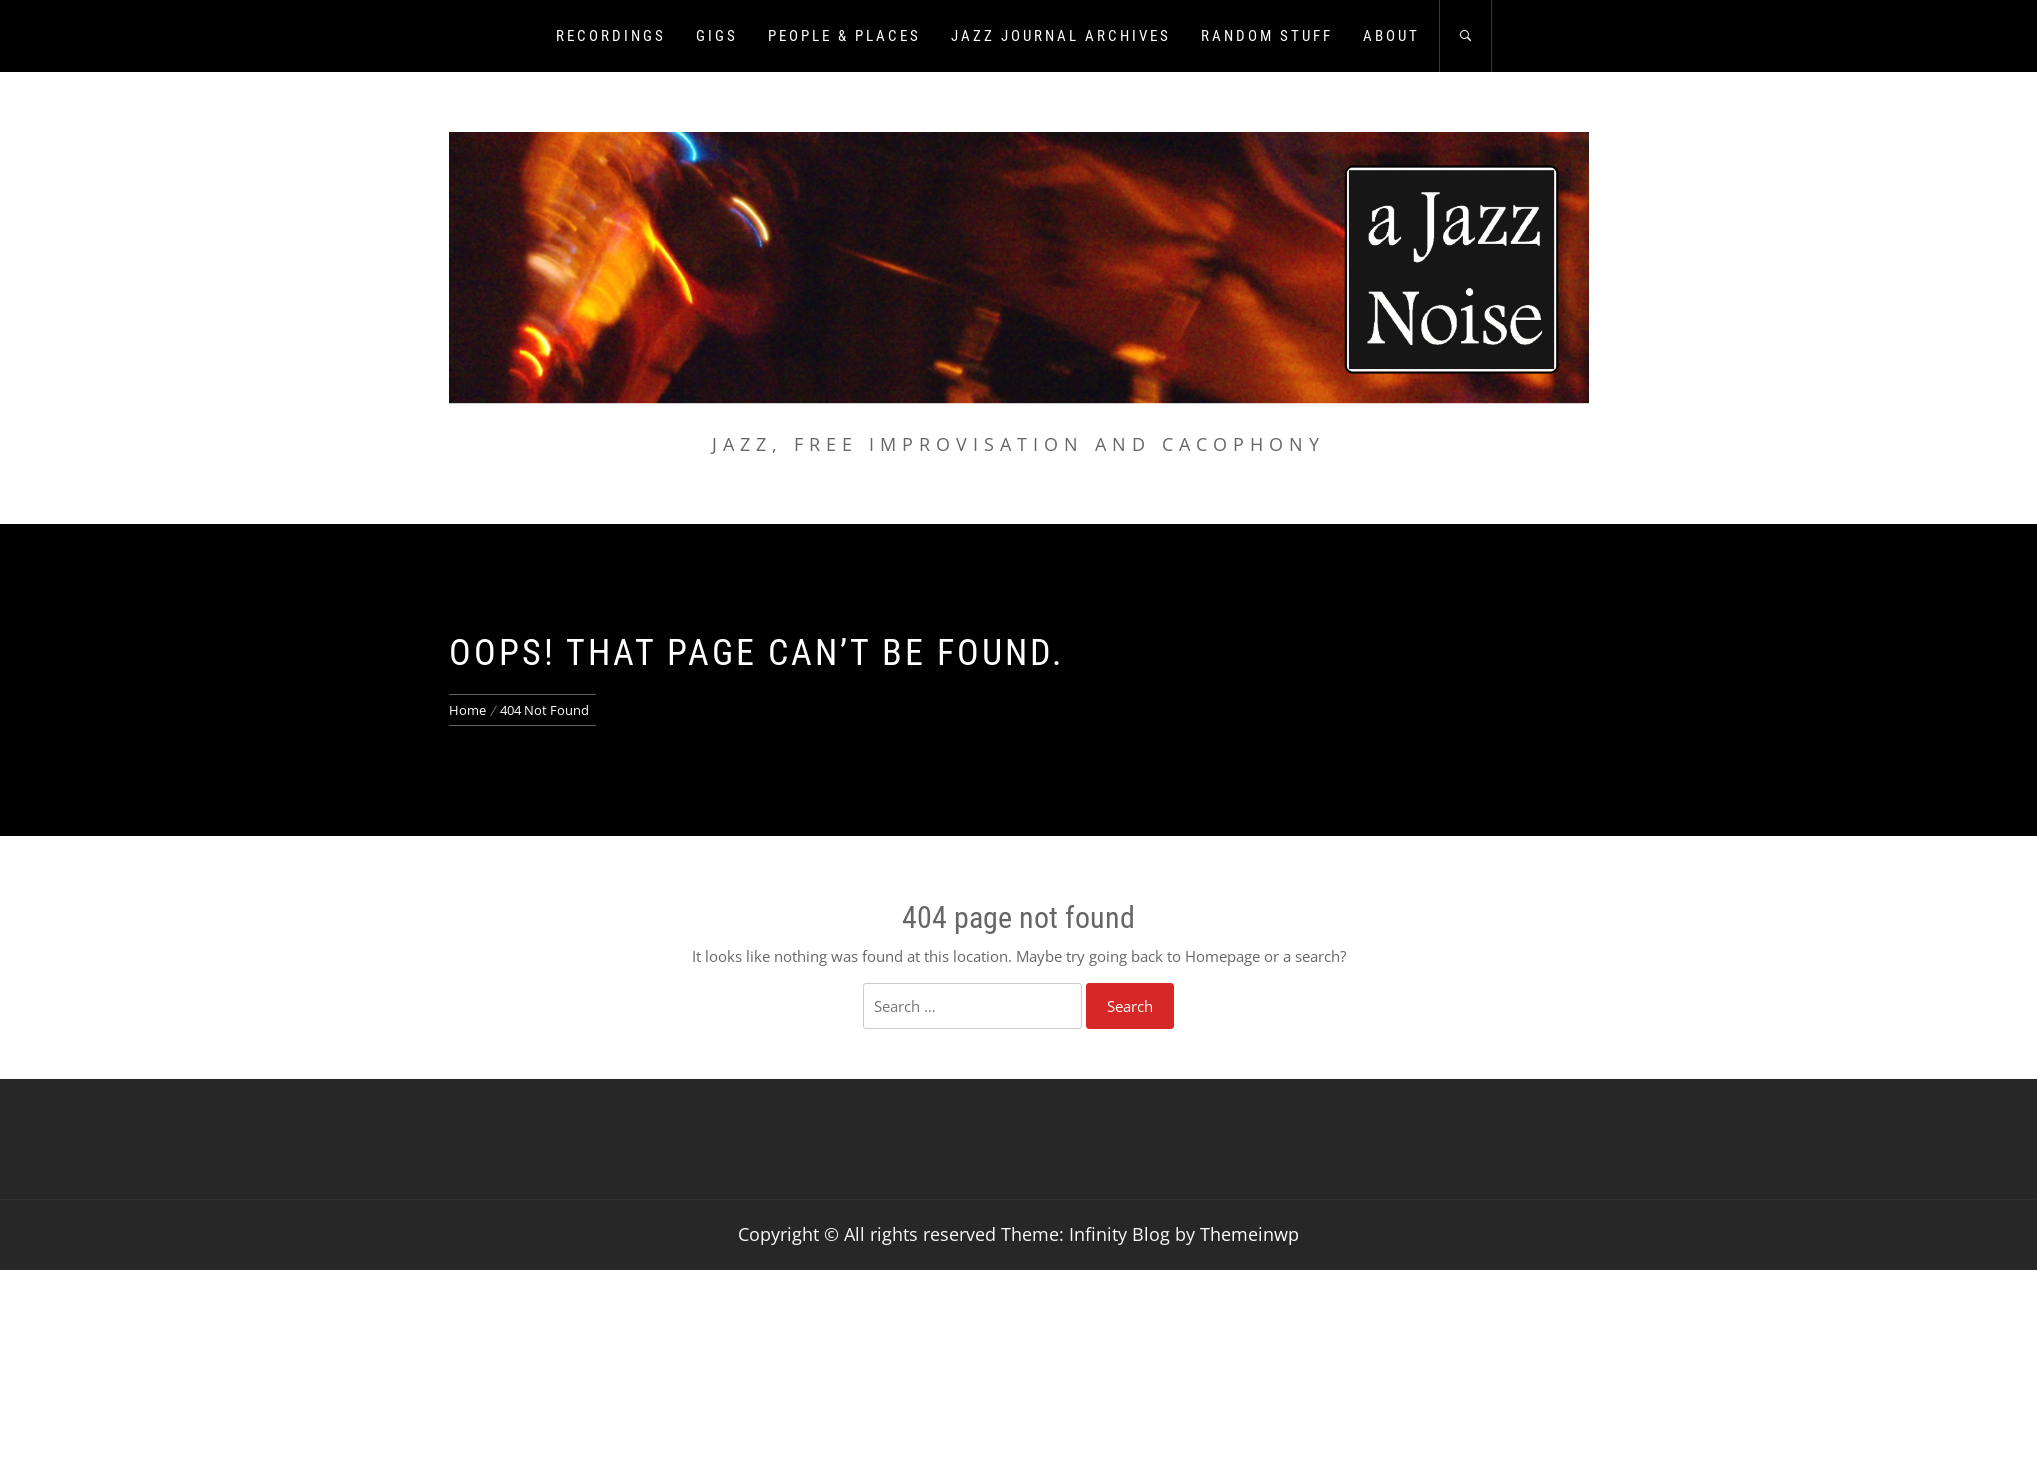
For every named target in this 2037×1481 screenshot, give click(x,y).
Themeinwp (1249, 1234)
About (1391, 36)
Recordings (611, 36)
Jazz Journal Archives (1061, 36)
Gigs (717, 36)
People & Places (844, 36)
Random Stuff (1267, 36)
